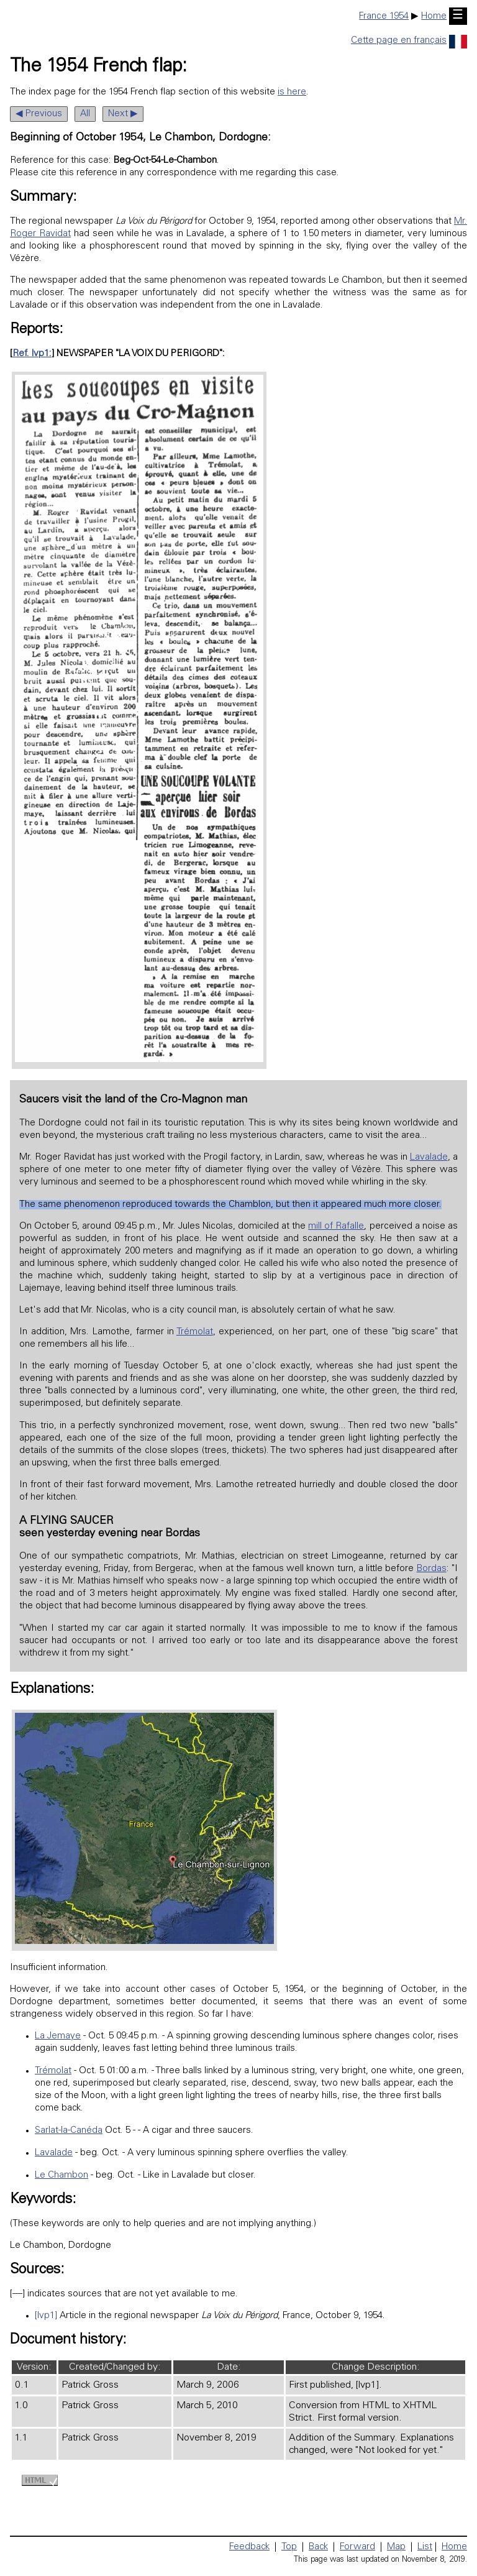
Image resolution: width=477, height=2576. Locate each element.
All (85, 114)
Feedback (249, 2547)
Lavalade (429, 1157)
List (424, 2547)
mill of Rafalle (336, 1226)
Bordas (432, 1569)
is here (292, 92)
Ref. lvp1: (32, 354)
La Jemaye (58, 2036)
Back (318, 2547)
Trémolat (194, 1332)
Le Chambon (61, 2175)
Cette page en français (409, 40)
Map (396, 2547)
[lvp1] (46, 2316)
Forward (357, 2547)
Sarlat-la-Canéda (68, 2130)
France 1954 (384, 16)
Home (434, 16)
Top (289, 2547)
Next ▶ (123, 114)
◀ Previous (39, 114)
